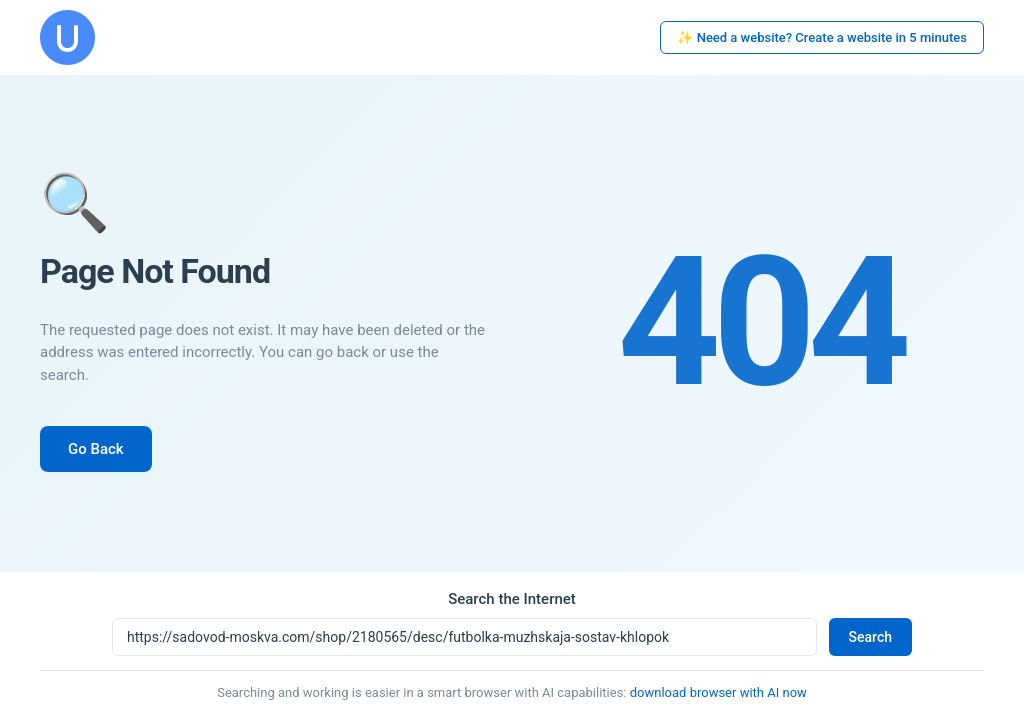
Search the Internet (512, 599)
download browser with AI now (718, 692)
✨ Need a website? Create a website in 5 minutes (822, 37)
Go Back (96, 449)
